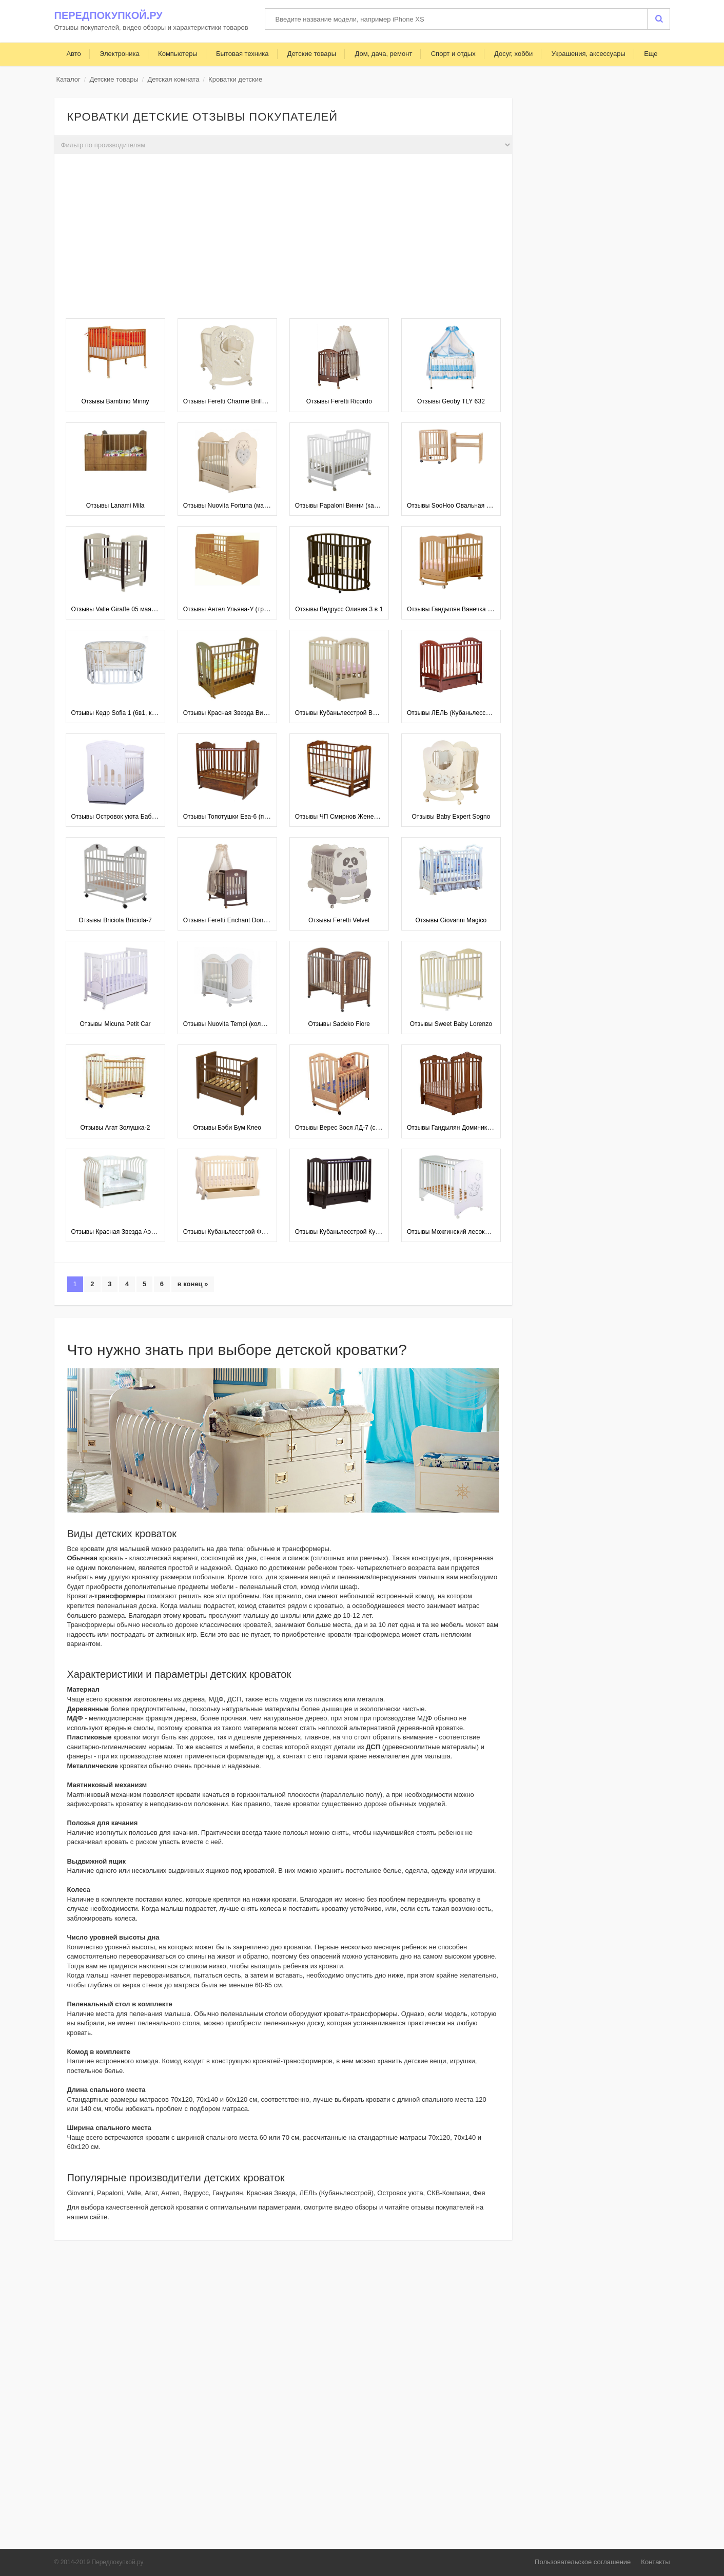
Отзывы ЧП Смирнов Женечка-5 (342, 816)
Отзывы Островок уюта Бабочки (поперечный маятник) (151, 816)
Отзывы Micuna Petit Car (115, 1024)
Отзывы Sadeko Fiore (339, 1024)
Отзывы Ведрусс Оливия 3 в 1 (339, 609)
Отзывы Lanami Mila (115, 505)
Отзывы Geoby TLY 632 (451, 401)
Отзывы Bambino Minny (115, 401)
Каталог (68, 79)
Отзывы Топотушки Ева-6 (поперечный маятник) (253, 816)
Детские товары (113, 79)
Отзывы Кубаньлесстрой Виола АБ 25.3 (352, 712)
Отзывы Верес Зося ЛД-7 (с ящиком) (348, 1127)
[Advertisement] (283, 239)
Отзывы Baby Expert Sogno (451, 816)
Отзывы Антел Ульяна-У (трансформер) (241, 609)
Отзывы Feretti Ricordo (339, 401)
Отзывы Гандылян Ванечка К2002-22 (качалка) (475, 609)
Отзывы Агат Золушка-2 (115, 1127)
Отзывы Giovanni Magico (451, 920)
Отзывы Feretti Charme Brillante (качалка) (243, 401)
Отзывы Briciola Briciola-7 (115, 920)
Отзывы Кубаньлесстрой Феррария (234, 1231)
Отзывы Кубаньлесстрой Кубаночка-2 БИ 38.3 (361, 1231)
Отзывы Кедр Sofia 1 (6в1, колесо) (121, 712)
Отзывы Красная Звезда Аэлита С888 (126, 1231)
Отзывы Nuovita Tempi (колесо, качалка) (241, 1024)
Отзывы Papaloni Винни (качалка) (344, 505)
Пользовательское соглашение (583, 2562)
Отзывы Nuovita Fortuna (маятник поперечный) (251, 505)
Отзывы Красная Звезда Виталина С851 (241, 712)
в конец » (193, 1284)
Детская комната (173, 79)
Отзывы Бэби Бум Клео (227, 1127)
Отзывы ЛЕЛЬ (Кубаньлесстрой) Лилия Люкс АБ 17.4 (484, 712)
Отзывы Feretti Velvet (338, 920)
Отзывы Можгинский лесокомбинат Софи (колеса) (480, 1231)
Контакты (655, 2562)
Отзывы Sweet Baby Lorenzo (451, 1024)
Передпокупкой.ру (108, 15)
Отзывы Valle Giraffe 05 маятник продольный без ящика (152, 609)
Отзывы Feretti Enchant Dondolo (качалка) (243, 920)
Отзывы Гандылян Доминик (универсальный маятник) (485, 1127)
